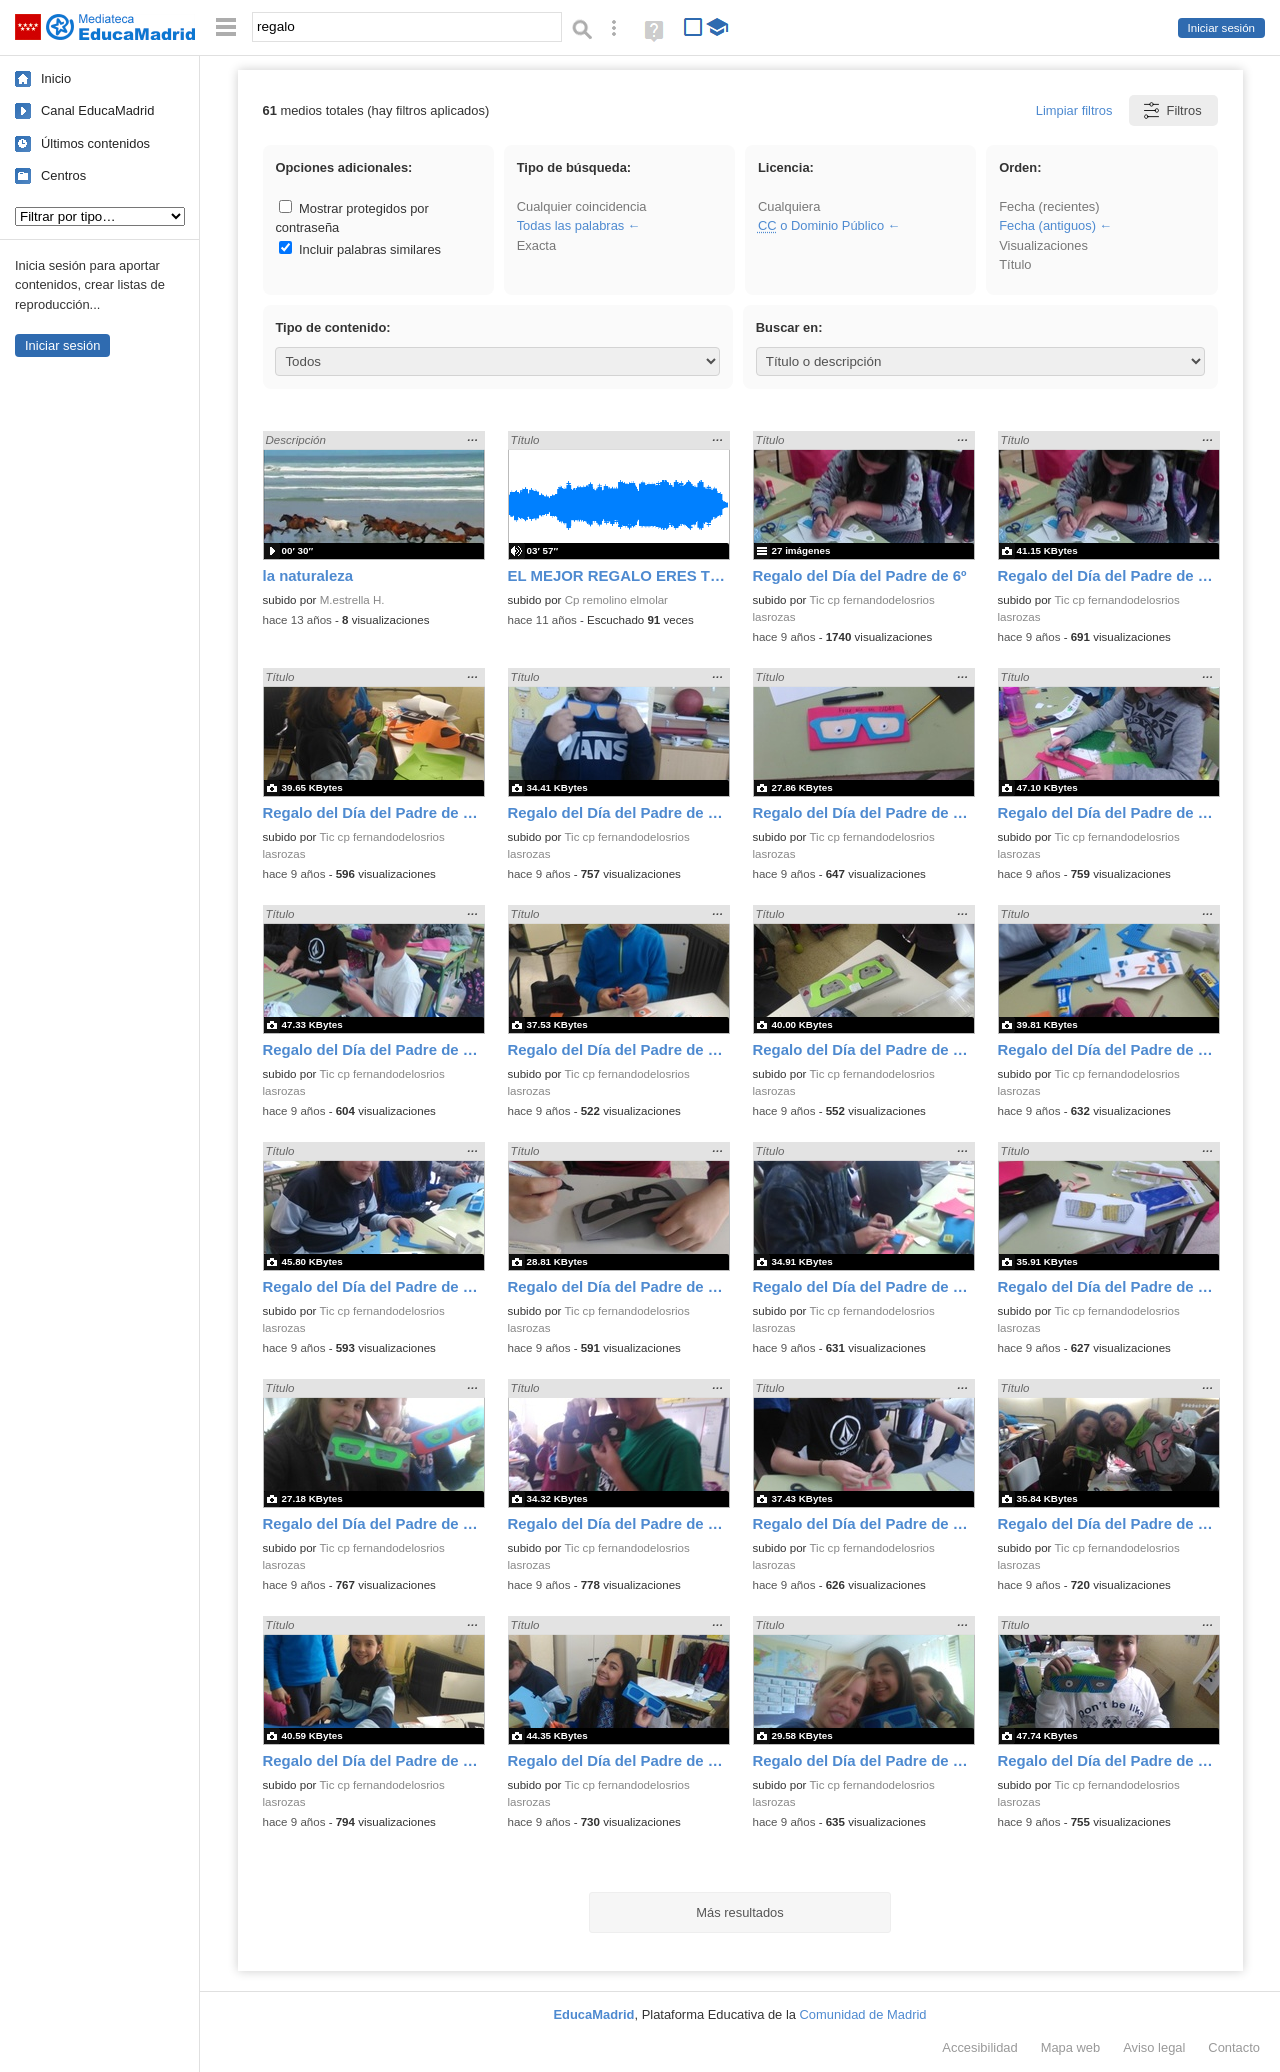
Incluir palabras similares (360, 249)
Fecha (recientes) (1049, 206)
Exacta (536, 245)
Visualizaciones (1043, 245)
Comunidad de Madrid (863, 2014)
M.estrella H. (352, 600)
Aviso (1154, 2047)
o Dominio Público (821, 225)
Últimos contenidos (95, 143)
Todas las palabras (571, 225)
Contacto (1234, 2047)
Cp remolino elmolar (616, 600)
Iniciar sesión (1221, 28)
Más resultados (740, 1912)
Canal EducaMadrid (97, 110)
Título (1015, 264)
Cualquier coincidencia (582, 206)
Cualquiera (789, 206)
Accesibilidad (979, 2047)
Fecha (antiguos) (1047, 225)
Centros (63, 175)
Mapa (1071, 2047)
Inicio (56, 78)
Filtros (1171, 110)
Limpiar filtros (1074, 110)
